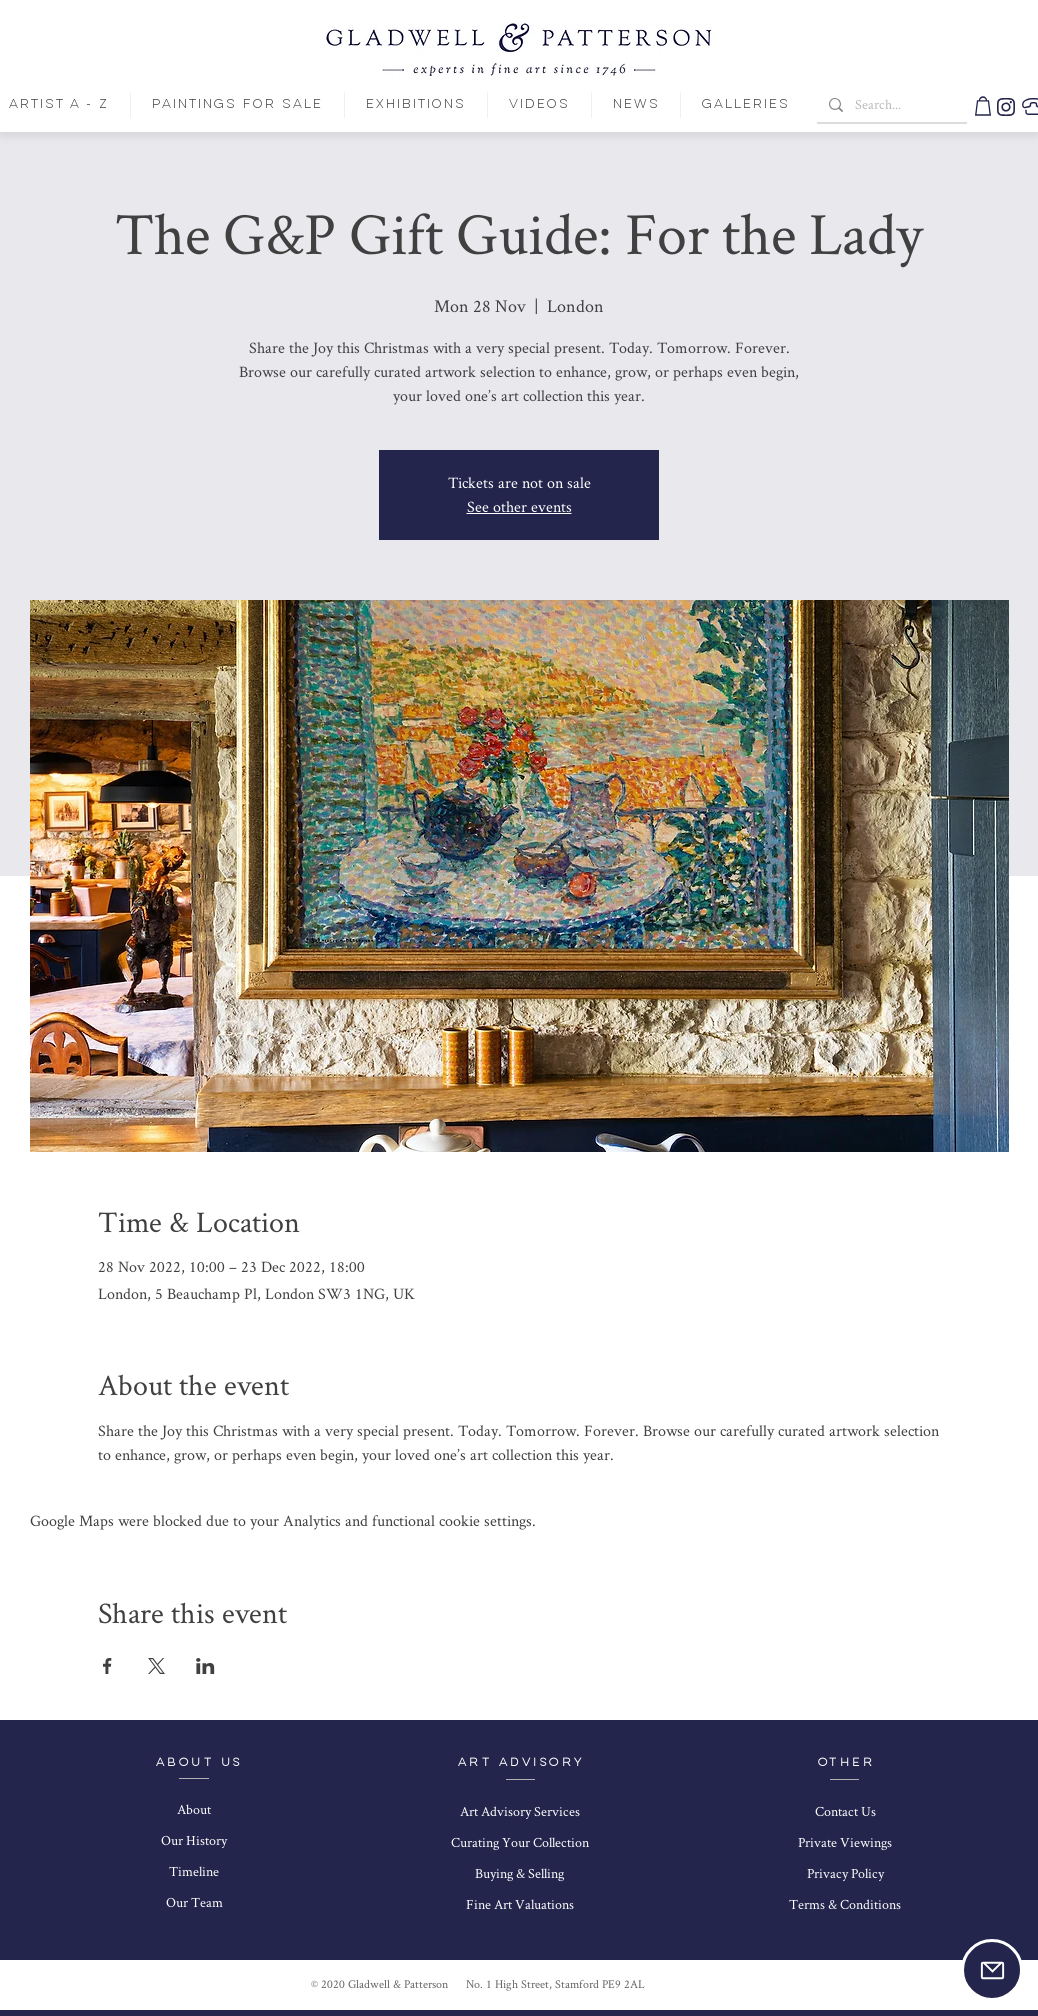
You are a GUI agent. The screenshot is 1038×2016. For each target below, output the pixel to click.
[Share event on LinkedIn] (205, 1666)
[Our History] (194, 1841)
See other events (519, 506)
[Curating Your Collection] (519, 1843)
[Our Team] (194, 1903)
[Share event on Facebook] (107, 1666)
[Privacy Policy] (845, 1874)
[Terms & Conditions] (845, 1905)
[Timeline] (194, 1872)
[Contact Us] (845, 1812)
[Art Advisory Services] (519, 1812)
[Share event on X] (156, 1666)
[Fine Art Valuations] (519, 1905)
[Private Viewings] (845, 1843)
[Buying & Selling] (519, 1874)
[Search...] (890, 105)
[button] (992, 1970)
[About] (194, 1810)
